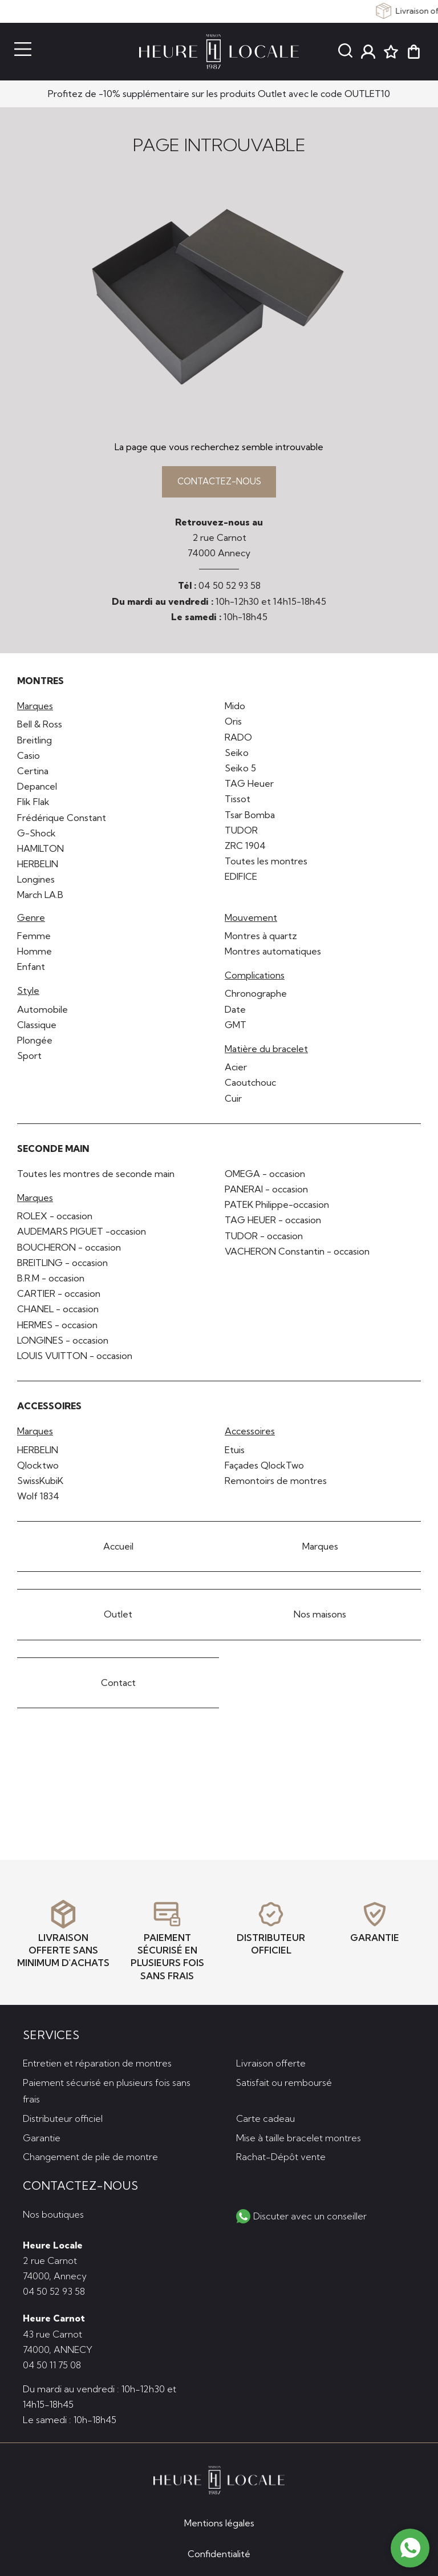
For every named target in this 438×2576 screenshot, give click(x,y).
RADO (238, 739)
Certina (32, 773)
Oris (233, 724)
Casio (28, 757)
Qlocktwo (38, 1467)
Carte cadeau (265, 2116)
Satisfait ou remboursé (284, 2080)
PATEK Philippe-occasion (277, 1207)
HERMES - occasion (57, 1327)
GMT (235, 1027)
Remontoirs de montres (276, 1483)
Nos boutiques (53, 2212)
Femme (34, 938)
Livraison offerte (271, 2062)
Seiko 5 (240, 770)
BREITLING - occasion (62, 1265)
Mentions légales (219, 2523)
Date (235, 1011)
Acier (236, 1069)
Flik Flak (33, 804)
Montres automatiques (273, 954)
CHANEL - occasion (58, 1311)
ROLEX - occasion (54, 1218)
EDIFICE (241, 879)
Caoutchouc (250, 1085)
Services (51, 2033)
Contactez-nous (219, 482)
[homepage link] (219, 51)
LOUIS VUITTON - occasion (74, 1358)
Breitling (34, 742)
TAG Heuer (249, 786)
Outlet (118, 1617)
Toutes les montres (266, 864)
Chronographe (256, 996)
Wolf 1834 (38, 1499)
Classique (36, 1027)
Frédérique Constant (61, 820)
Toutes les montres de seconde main (96, 1176)
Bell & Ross (39, 727)
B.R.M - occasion (50, 1281)
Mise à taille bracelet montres (298, 2136)
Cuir (233, 1100)
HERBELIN (37, 866)
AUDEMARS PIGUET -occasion (81, 1234)
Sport (29, 1058)
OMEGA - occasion (265, 1176)
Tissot (237, 801)
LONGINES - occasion (62, 1342)
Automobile (42, 1011)
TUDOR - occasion (264, 1238)
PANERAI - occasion (266, 1192)
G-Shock (36, 835)
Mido (235, 708)
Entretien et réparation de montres (97, 2062)
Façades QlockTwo (264, 1467)
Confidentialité (219, 2553)
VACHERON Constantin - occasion (297, 1253)
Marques (320, 1549)
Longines (36, 882)
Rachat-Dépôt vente (281, 2155)
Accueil (118, 1549)
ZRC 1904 (245, 848)
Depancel (37, 789)
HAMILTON (40, 850)
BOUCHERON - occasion (69, 1249)
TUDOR (241, 832)
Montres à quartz (261, 938)
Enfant (31, 969)
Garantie (41, 2136)
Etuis (235, 1452)
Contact (118, 1685)
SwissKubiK (40, 1483)
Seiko (237, 755)
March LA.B (40, 897)
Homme (34, 954)
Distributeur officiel (63, 2116)
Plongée (34, 1042)
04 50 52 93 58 (229, 588)
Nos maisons (320, 1617)
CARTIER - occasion (58, 1296)
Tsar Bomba (250, 817)
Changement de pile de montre (90, 2155)
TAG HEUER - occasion (273, 1222)
